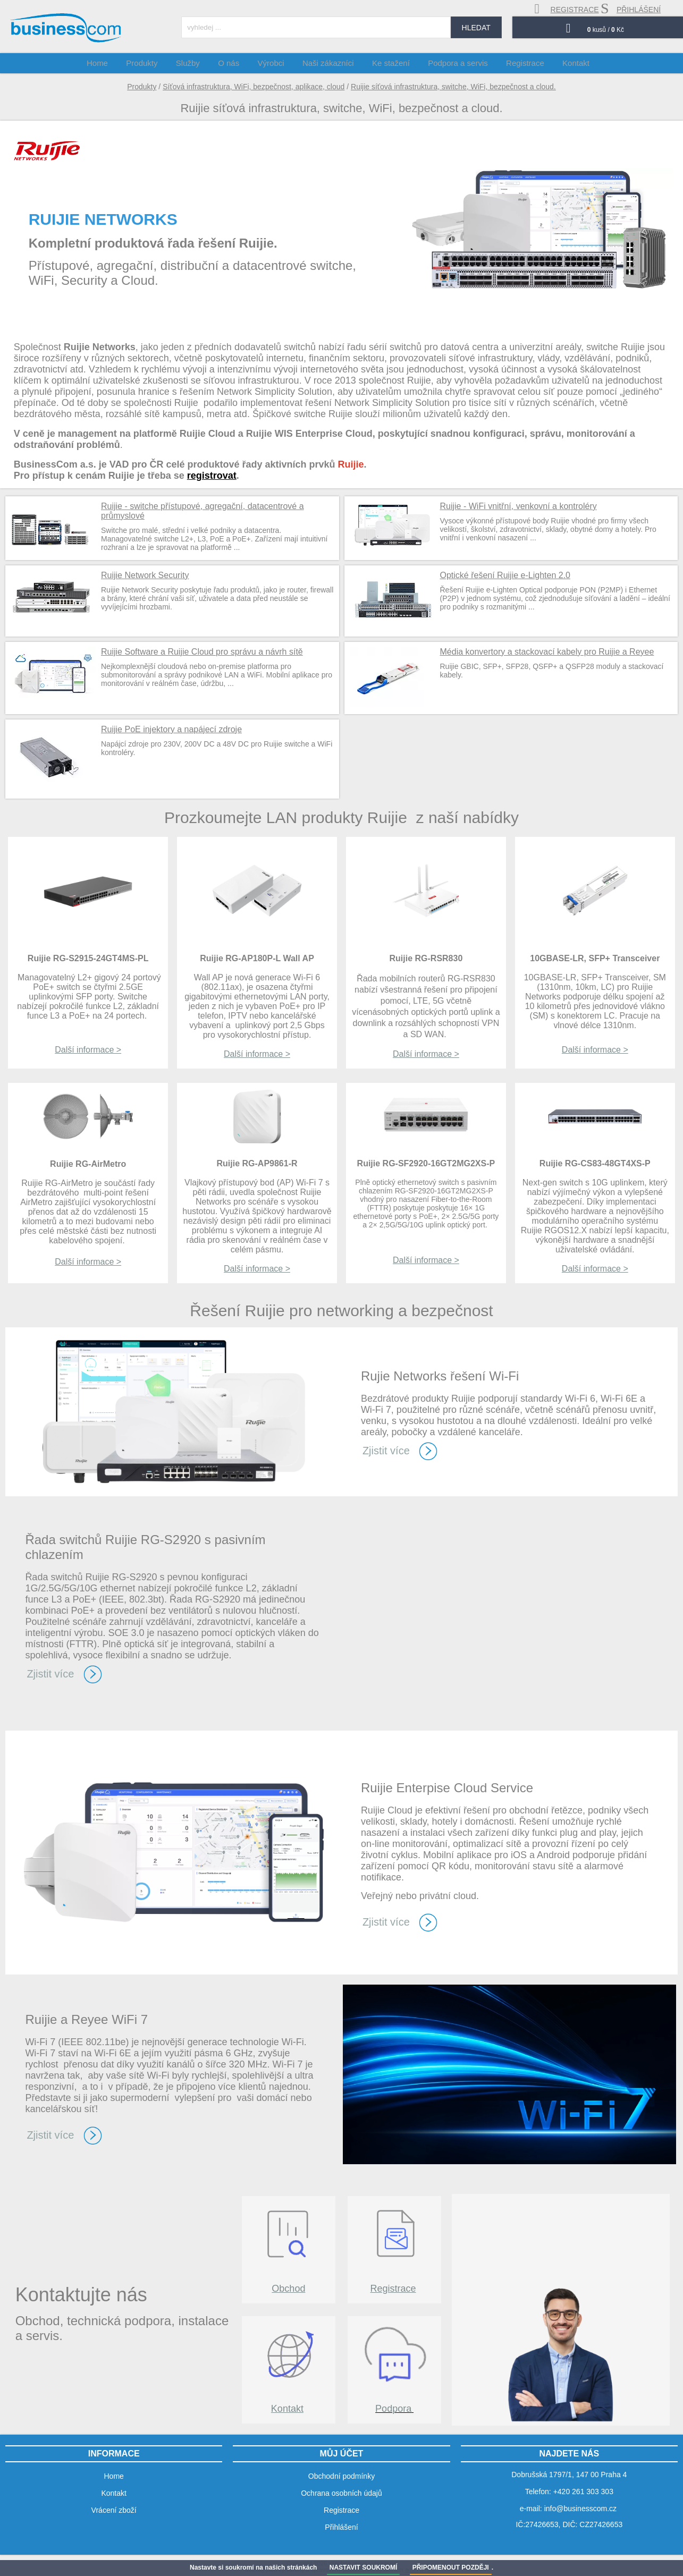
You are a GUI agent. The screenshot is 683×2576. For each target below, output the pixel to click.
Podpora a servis (453, 62)
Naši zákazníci (330, 62)
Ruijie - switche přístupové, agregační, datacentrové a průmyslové (202, 511)
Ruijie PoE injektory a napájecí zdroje (171, 729)
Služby (200, 62)
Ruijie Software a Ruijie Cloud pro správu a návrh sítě (202, 651)
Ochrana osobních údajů (341, 2493)
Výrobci (276, 62)
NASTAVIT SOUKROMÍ (364, 2567)
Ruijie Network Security (145, 575)
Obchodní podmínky (341, 2476)
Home (116, 62)
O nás (237, 62)
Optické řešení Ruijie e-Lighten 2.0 (505, 575)
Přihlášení (341, 2527)
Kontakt (287, 2408)
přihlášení (631, 8)
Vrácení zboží (114, 2510)
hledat (476, 27)
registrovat (212, 475)
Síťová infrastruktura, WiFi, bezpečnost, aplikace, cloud (253, 86)
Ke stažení (389, 62)
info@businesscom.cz (580, 2508)
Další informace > (88, 1049)
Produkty (141, 86)
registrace (567, 8)
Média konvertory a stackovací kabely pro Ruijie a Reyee (547, 651)
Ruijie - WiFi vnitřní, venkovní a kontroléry (518, 506)
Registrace (393, 2288)
